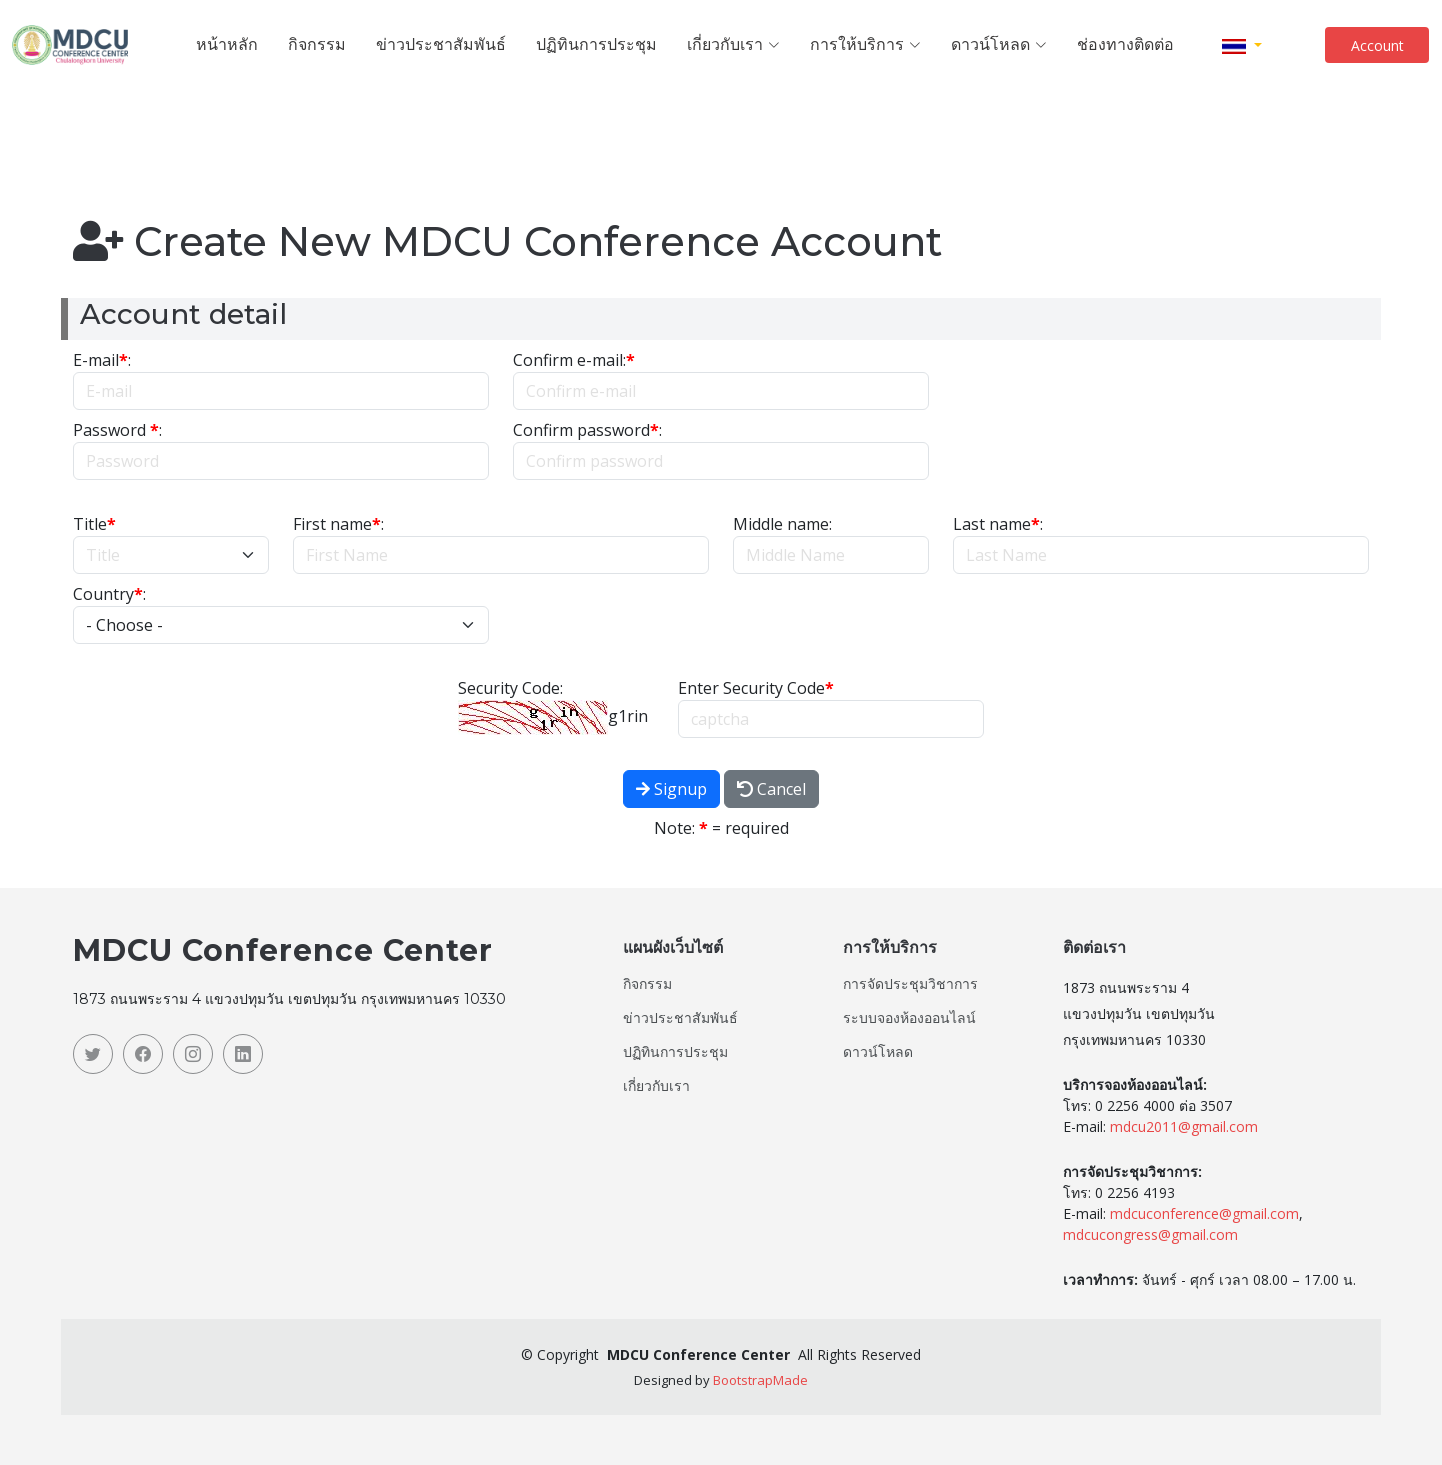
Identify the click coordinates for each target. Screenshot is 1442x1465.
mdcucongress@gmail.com (1150, 1234)
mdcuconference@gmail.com (1204, 1213)
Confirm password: (587, 430)
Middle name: (782, 524)
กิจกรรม (317, 44)
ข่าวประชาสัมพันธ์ (441, 44)
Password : (117, 430)
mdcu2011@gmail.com (1184, 1126)
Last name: (998, 524)
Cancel (771, 789)
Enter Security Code (756, 688)
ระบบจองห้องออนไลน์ (909, 1018)
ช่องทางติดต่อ (1125, 44)
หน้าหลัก (227, 44)
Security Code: (510, 688)
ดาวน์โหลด (878, 1052)
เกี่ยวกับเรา (656, 1086)
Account (1377, 45)
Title (94, 524)
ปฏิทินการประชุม (596, 44)
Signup (671, 789)
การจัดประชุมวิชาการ (910, 984)
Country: (109, 594)
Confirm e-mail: (574, 360)
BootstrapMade (760, 1380)
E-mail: (102, 360)
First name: (338, 524)
